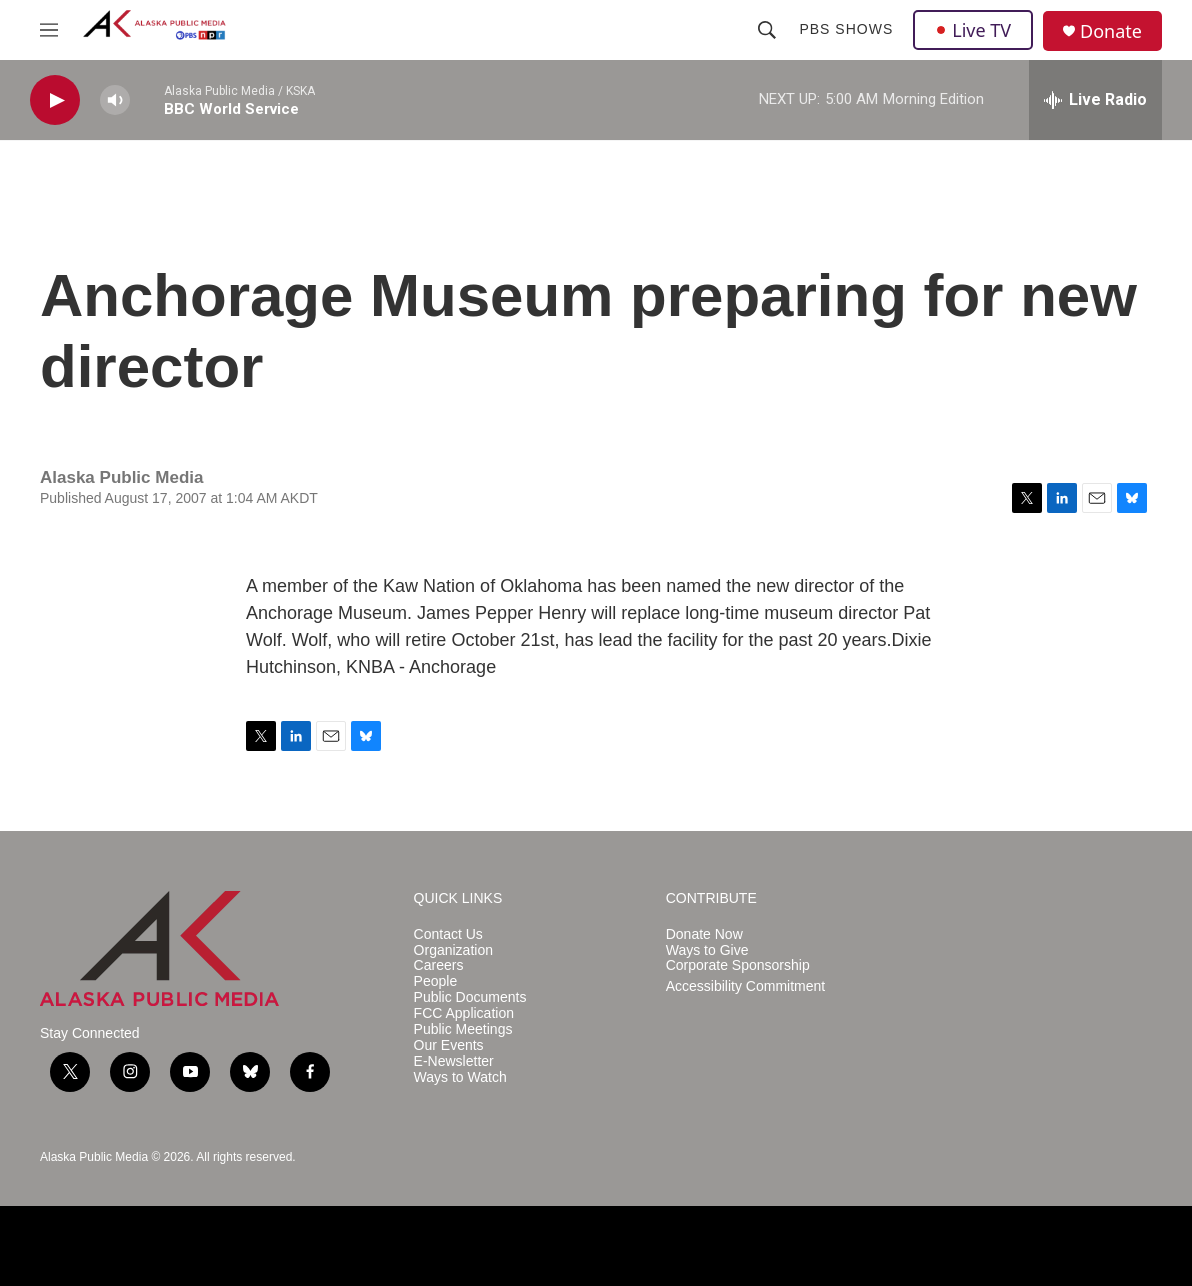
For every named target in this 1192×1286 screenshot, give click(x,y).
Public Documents (470, 997)
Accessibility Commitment (745, 986)
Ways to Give (707, 950)
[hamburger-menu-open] (49, 30)
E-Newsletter (454, 1061)
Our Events (449, 1045)
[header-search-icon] (767, 30)
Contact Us (448, 934)
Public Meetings (463, 1029)
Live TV (973, 30)
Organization (453, 950)
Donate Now (704, 934)
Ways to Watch (460, 1077)
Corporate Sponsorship (738, 965)
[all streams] (1095, 100)
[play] (55, 100)
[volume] (115, 100)
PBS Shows (846, 29)
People (436, 981)
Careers (439, 965)
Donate (1111, 31)
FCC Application (464, 1013)
